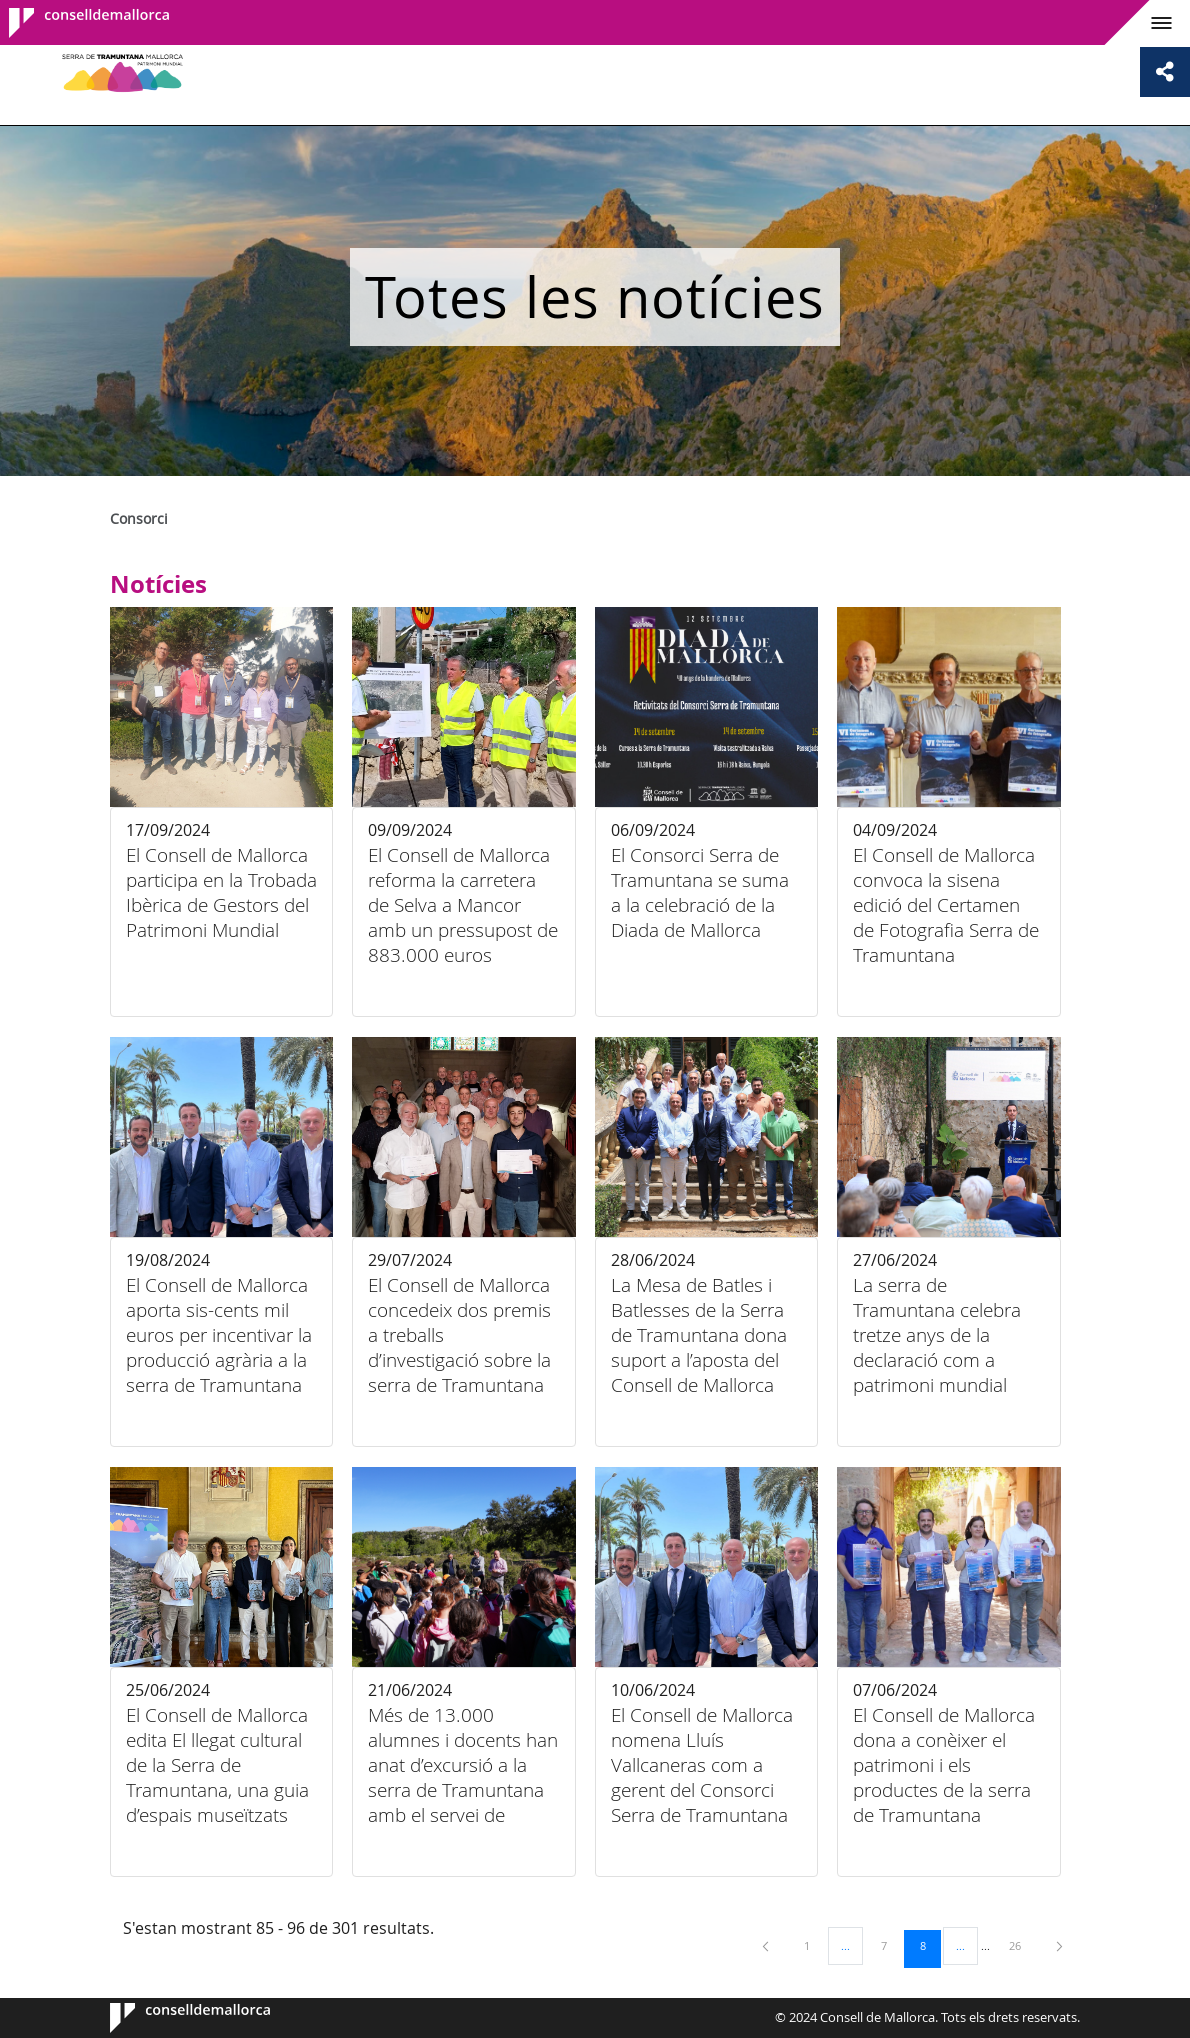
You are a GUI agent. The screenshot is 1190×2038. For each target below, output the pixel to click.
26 (1022, 1945)
